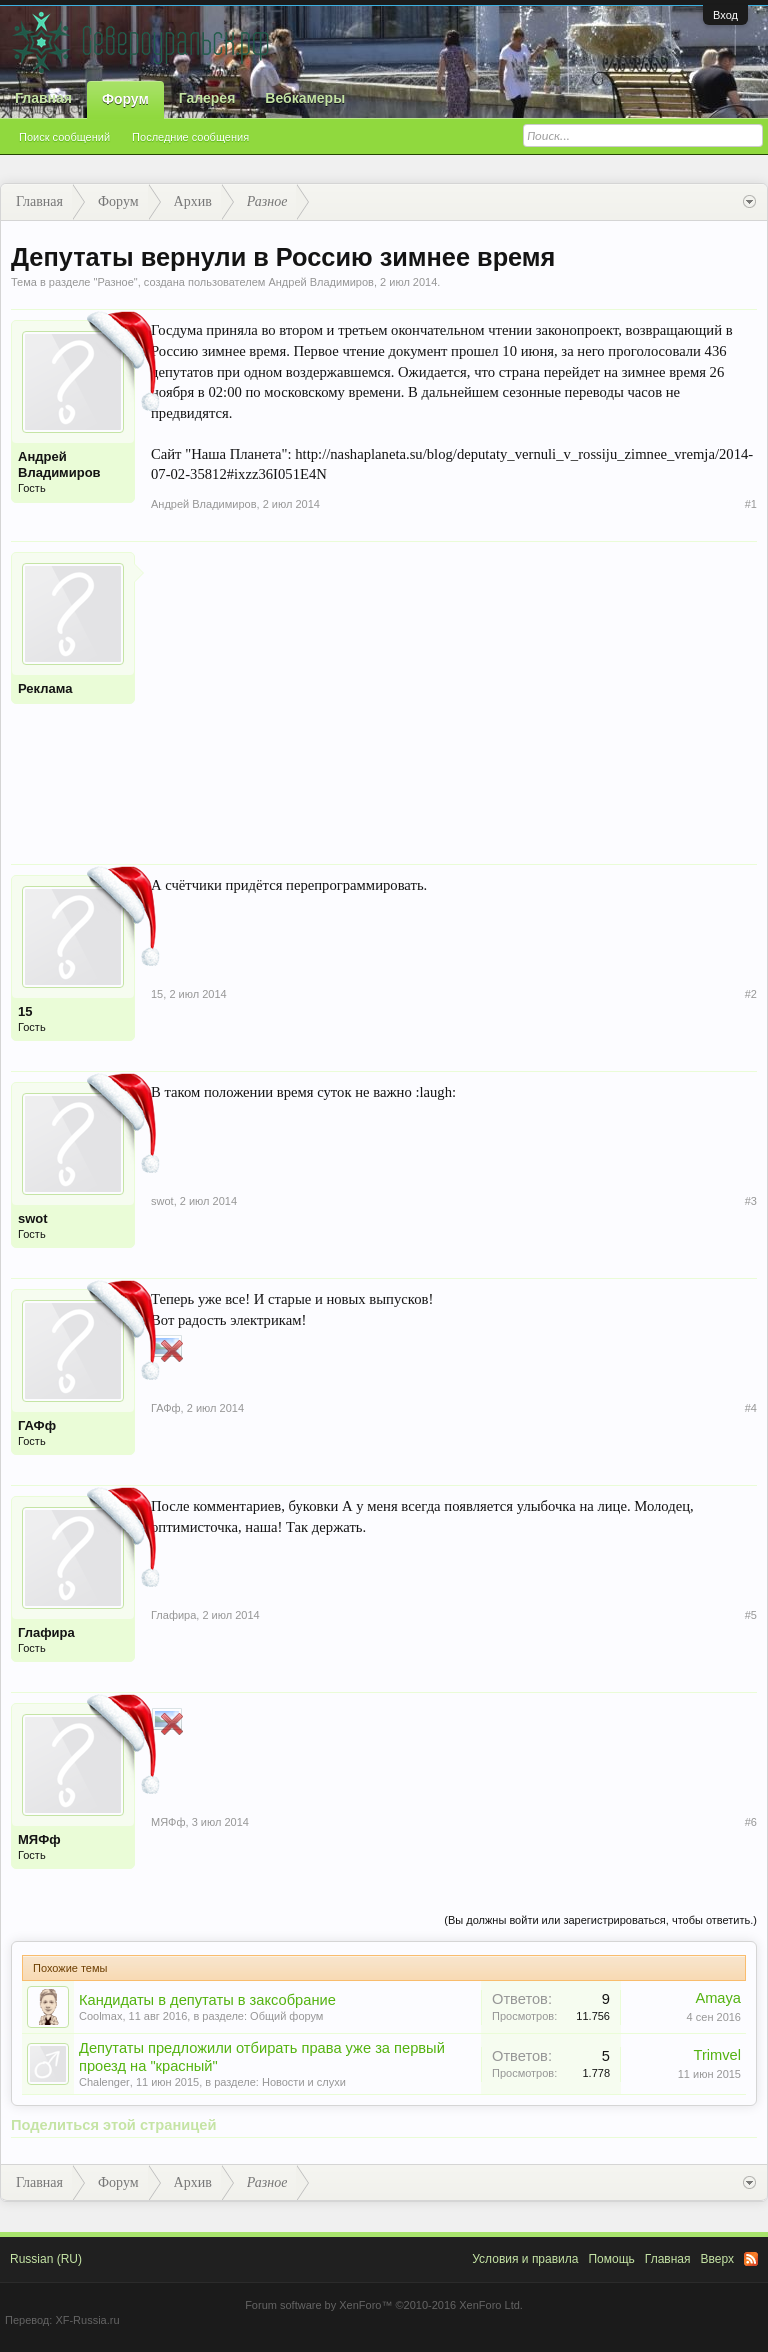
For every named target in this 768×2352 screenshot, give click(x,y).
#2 (751, 994)
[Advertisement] (454, 692)
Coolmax (100, 2016)
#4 (751, 1408)
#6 (751, 1822)
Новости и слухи (304, 2082)
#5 (751, 1615)
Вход (725, 15)
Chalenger (104, 2082)
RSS (751, 2259)
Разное (115, 282)
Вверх (717, 2259)
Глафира (46, 1632)
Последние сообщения (190, 137)
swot (33, 1218)
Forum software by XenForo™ (384, 2305)
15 (25, 1011)
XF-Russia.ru (87, 2320)
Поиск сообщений (64, 137)
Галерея (207, 98)
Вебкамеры (305, 98)
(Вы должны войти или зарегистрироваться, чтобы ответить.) (600, 1920)
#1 (751, 504)
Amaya (718, 1998)
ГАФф (37, 1425)
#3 (751, 1201)
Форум (125, 99)
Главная (43, 98)
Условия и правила (525, 2259)
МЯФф (39, 1839)
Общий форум (286, 2016)
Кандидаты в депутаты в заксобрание (207, 2000)
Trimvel (718, 2055)
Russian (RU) (46, 2259)
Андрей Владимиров (321, 282)
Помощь (611, 2259)
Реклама (45, 688)
